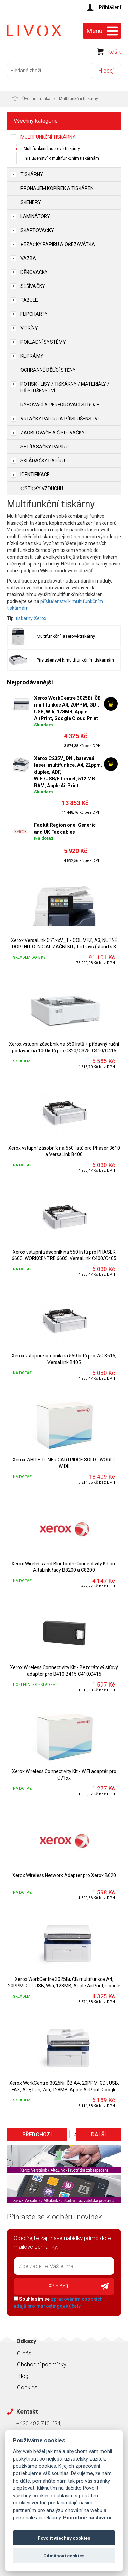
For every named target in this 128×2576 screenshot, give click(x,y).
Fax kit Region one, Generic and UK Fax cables (65, 828)
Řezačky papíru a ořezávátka (57, 244)
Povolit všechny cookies (64, 2538)
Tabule (29, 300)
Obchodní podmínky (41, 2364)
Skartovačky (37, 230)
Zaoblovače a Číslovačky (52, 432)
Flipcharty (34, 314)
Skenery (30, 202)
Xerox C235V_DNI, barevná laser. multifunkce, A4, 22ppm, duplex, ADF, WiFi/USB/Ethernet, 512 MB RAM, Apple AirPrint (68, 772)
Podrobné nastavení (87, 2518)
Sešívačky (32, 286)
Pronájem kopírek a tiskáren (57, 188)
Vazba (28, 258)
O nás (24, 2353)
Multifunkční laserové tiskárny (52, 148)
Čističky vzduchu (41, 488)
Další (98, 2134)
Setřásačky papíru (44, 446)
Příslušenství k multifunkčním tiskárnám (61, 158)
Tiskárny (31, 174)
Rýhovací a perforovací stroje (59, 404)
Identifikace (35, 474)
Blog (22, 2376)
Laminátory (35, 216)
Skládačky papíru (42, 460)
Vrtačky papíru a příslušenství (59, 418)
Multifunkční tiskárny (47, 137)
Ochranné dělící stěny (48, 370)
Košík (114, 51)
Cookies (27, 2387)
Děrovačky (34, 272)
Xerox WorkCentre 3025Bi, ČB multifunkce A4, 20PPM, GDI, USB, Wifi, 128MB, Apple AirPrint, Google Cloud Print (67, 708)
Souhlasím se (58, 2302)
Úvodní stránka (31, 98)
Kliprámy (31, 356)
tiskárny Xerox (31, 618)
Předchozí (37, 2134)
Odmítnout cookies (64, 2555)
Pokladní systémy (43, 342)
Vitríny (29, 328)
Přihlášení (110, 7)
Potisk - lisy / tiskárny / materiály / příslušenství (64, 387)
